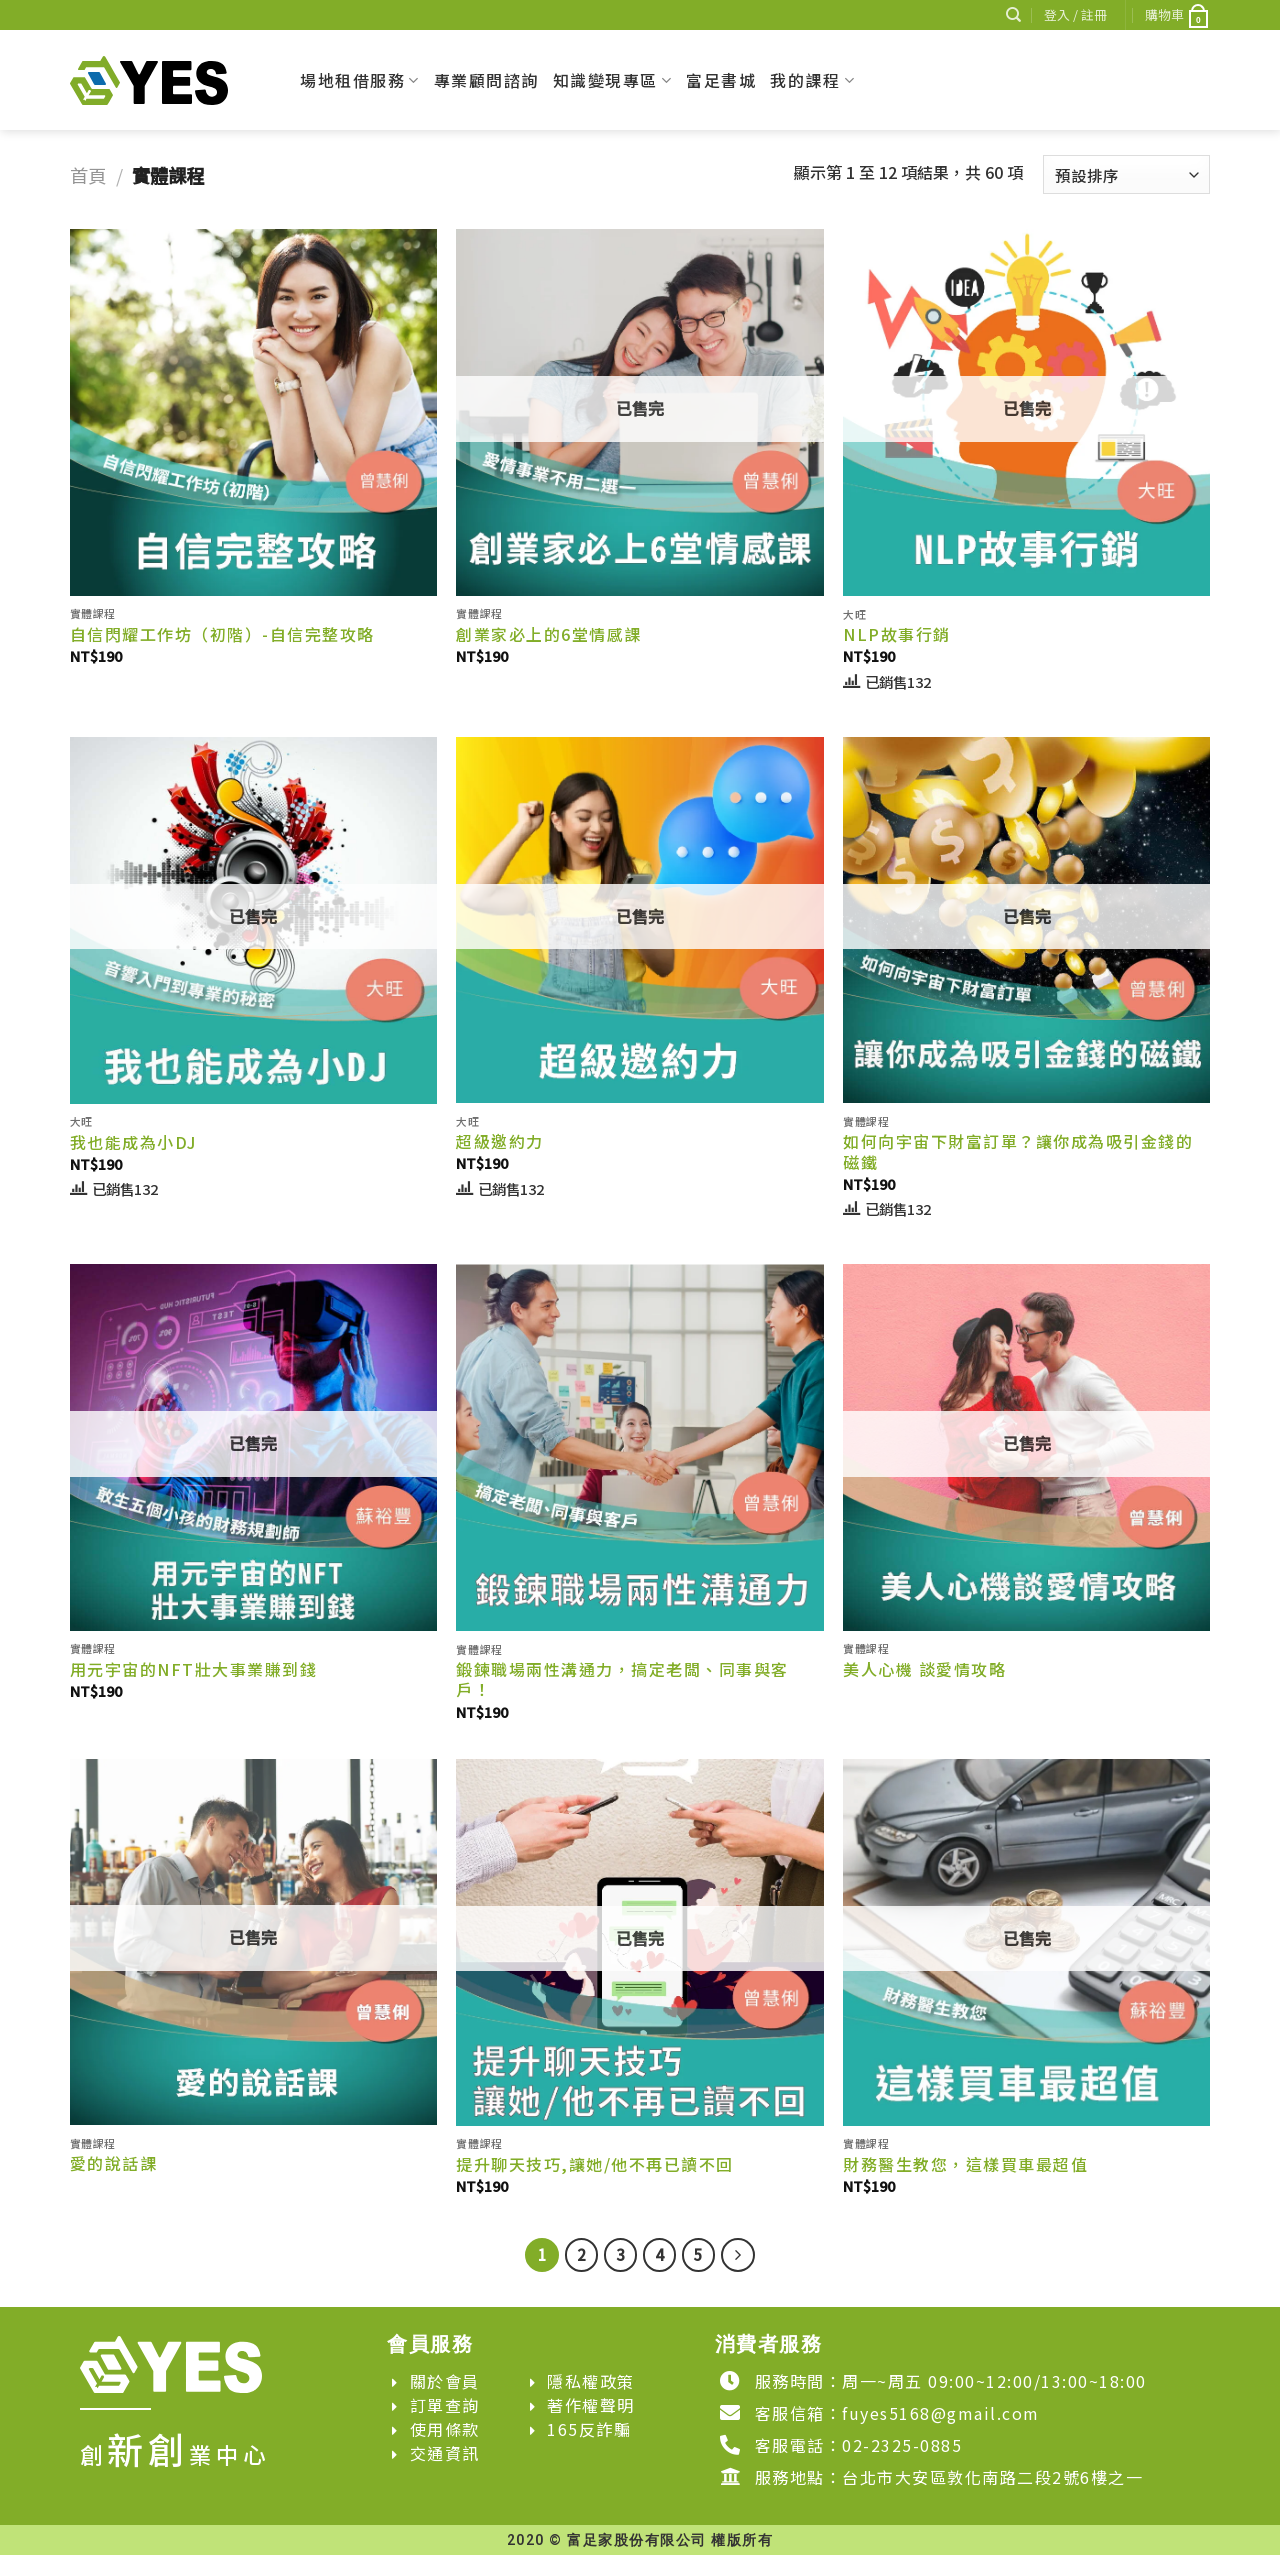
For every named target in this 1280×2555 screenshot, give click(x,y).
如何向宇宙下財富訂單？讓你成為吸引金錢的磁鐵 (1018, 1152)
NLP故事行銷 (897, 634)
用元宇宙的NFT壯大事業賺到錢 (194, 1669)
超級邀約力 (500, 1141)
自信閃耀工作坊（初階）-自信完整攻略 (222, 634)
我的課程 (812, 80)
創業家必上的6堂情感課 (549, 634)
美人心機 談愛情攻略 (924, 1669)
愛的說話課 (114, 2163)
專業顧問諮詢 (486, 80)
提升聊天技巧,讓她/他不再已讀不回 (595, 2164)
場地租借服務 (360, 80)
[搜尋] (1013, 15)
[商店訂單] (1126, 174)
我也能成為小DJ (133, 1142)
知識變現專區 (613, 80)
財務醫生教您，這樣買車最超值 (965, 2164)
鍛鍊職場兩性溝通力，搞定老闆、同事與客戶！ (622, 1680)
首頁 (88, 175)
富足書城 (721, 80)
